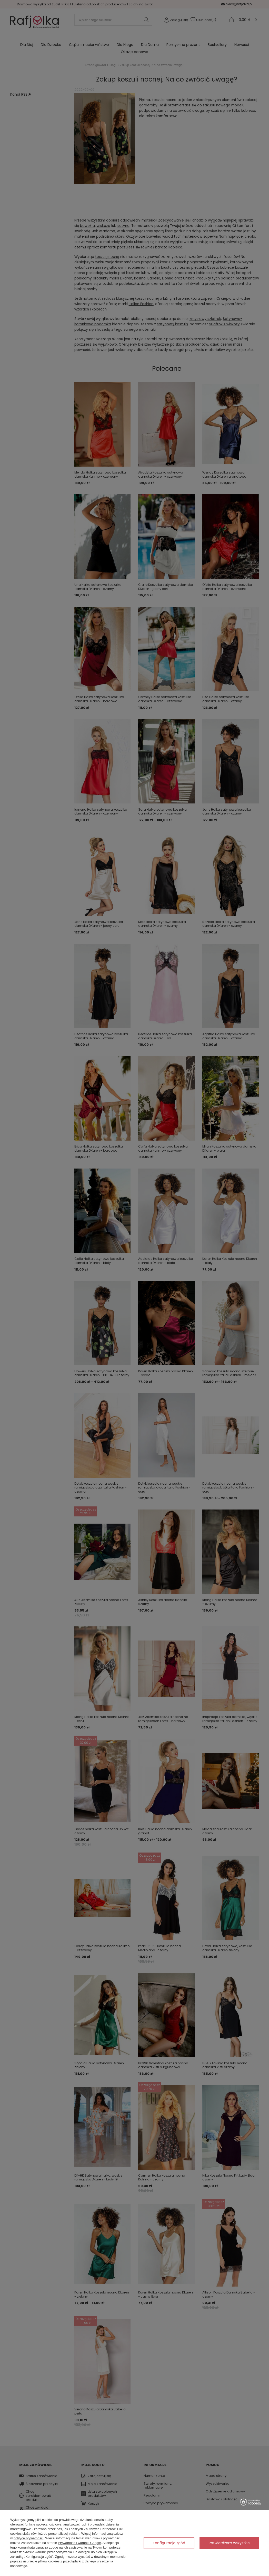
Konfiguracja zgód (169, 2542)
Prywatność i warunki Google (79, 2543)
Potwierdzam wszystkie (229, 2542)
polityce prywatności (28, 2538)
